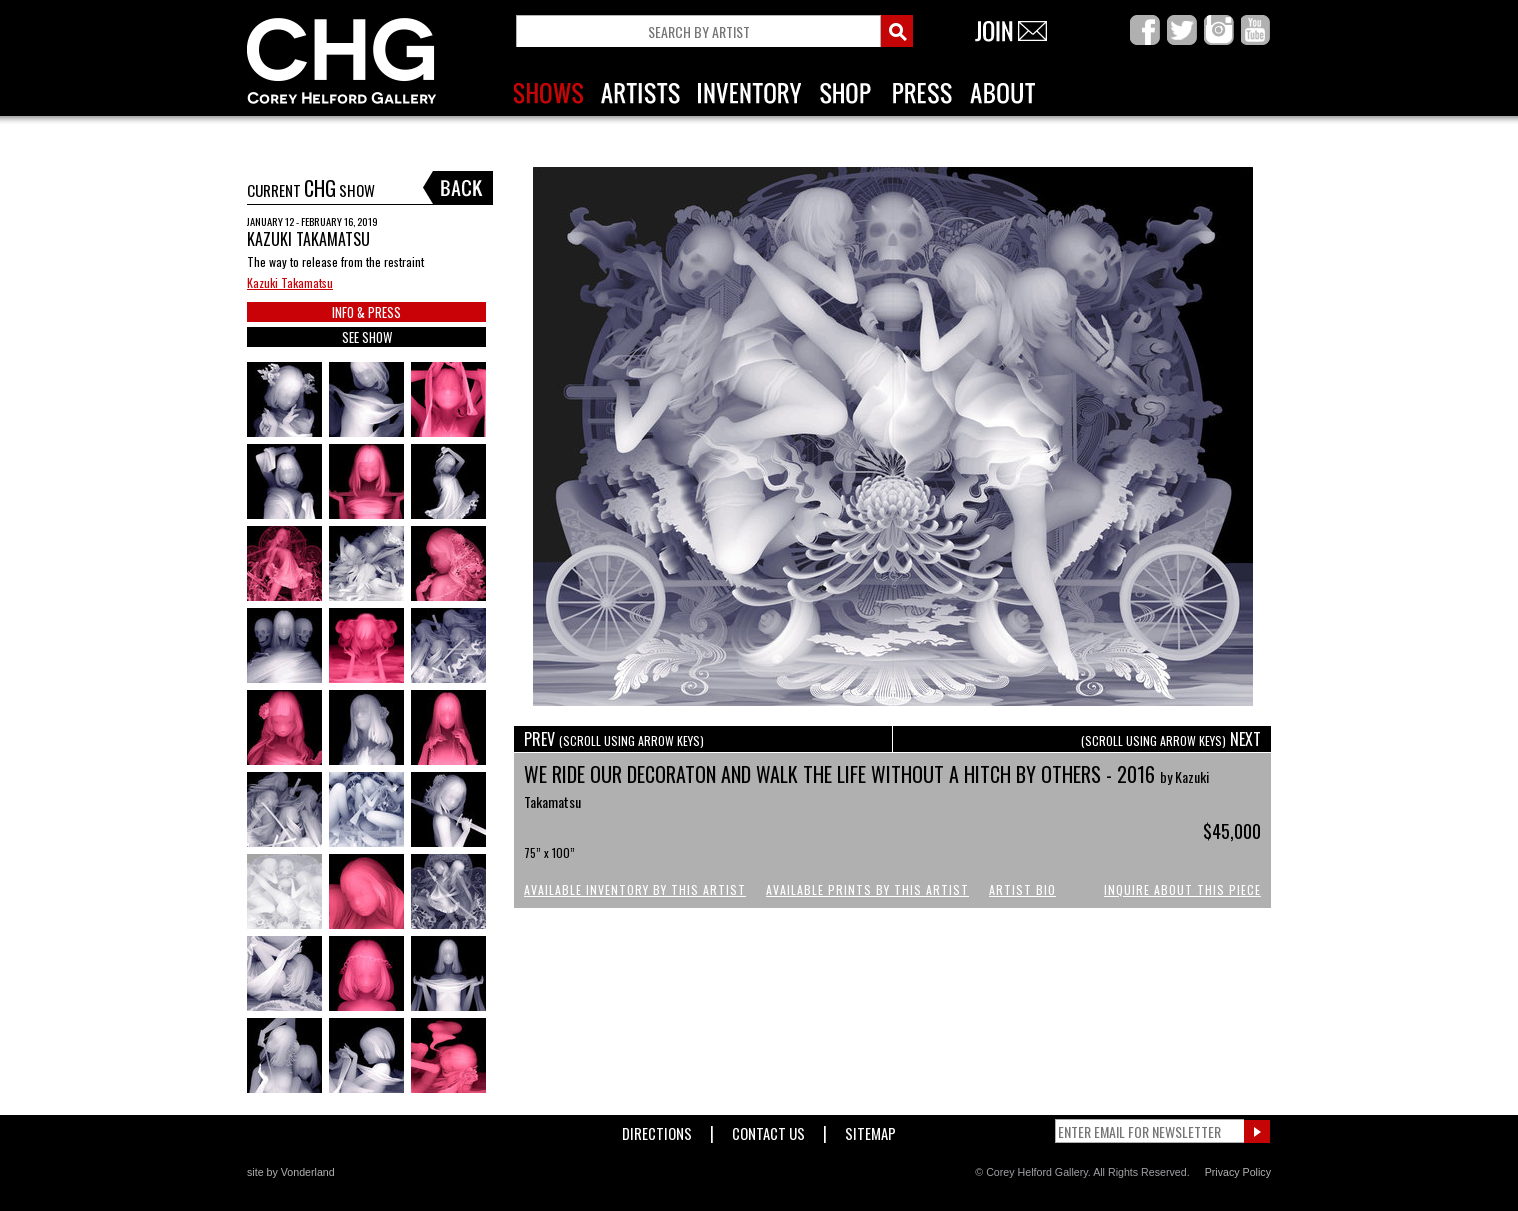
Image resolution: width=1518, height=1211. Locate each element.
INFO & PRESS (366, 312)
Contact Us (768, 1129)
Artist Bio (1022, 889)
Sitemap (870, 1129)
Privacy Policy (1238, 1172)
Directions (657, 1129)
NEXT (1171, 739)
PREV (614, 739)
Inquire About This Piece (1182, 889)
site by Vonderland (291, 1172)
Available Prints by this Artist (867, 889)
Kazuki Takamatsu (290, 282)
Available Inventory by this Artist (635, 889)
